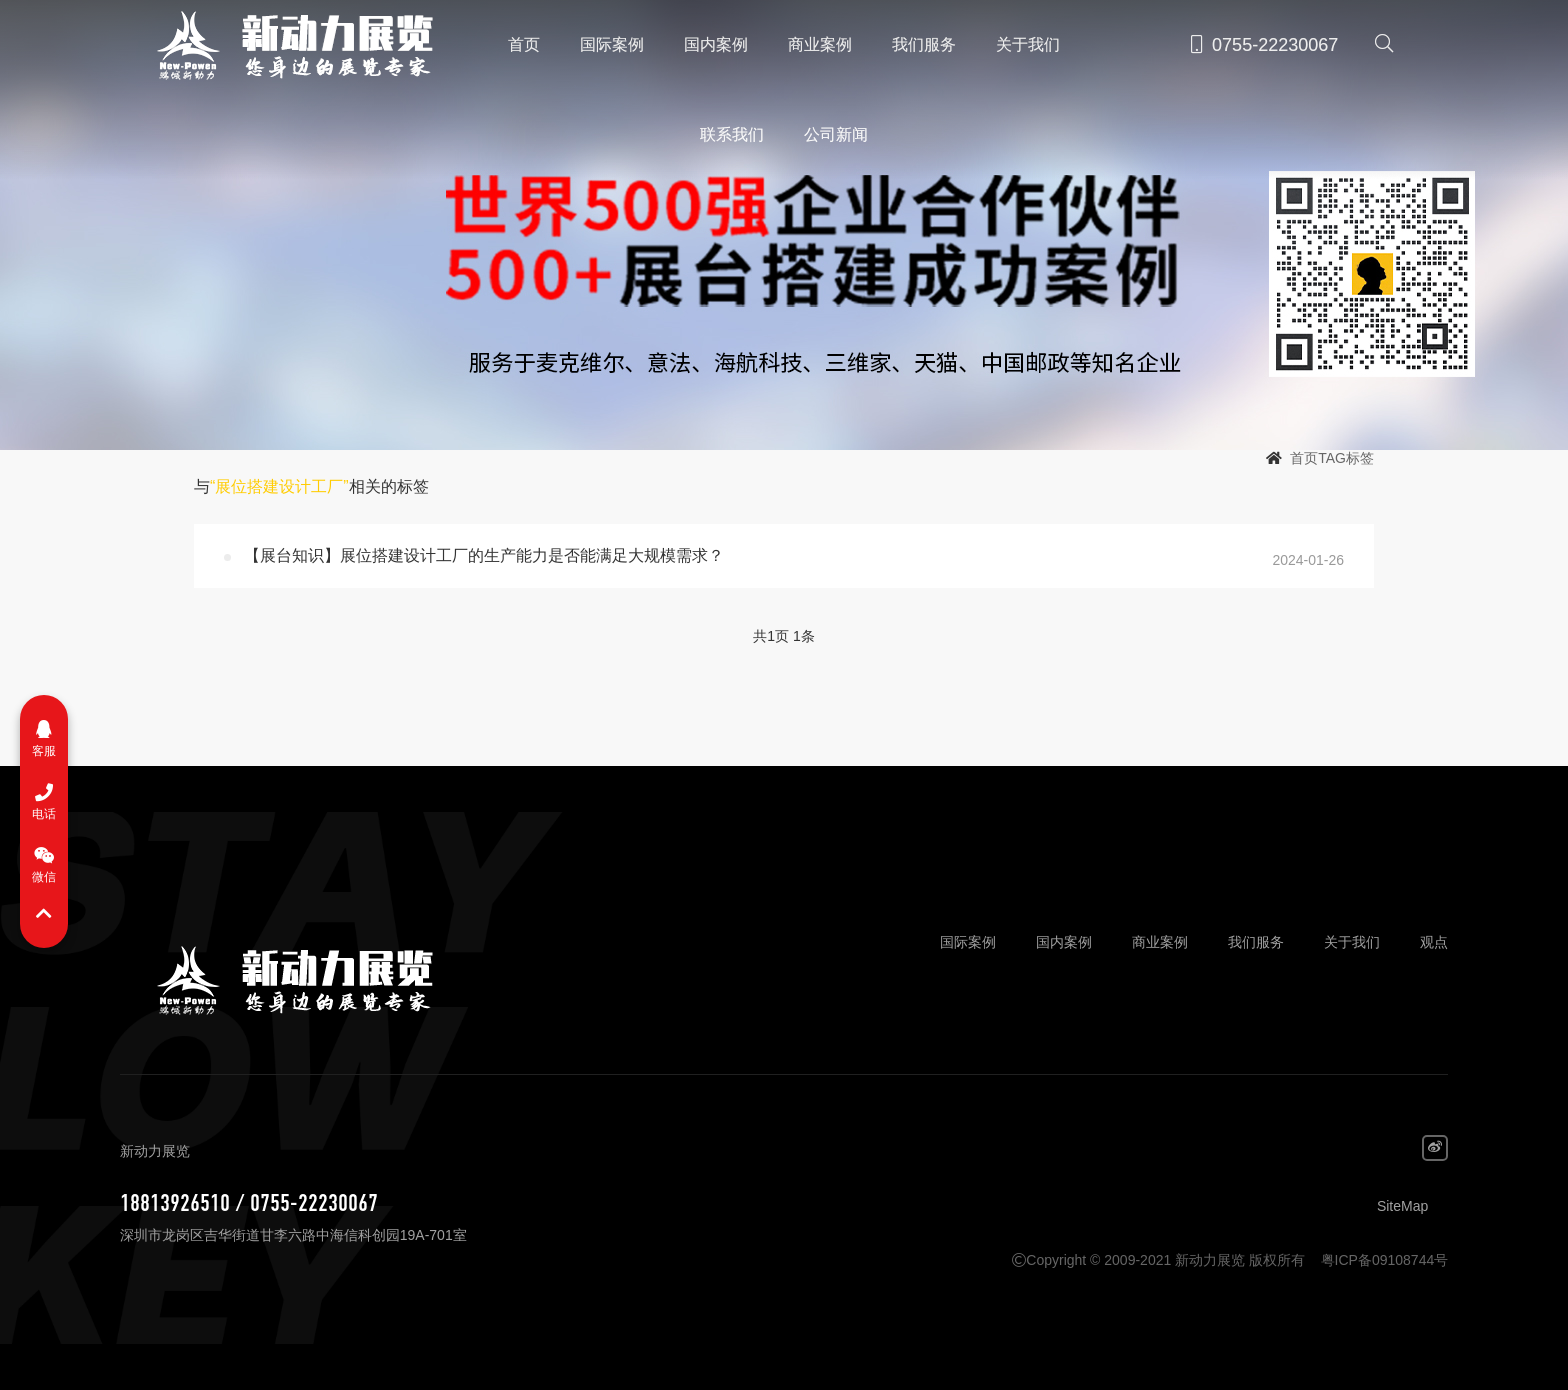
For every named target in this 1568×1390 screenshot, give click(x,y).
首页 (524, 44)
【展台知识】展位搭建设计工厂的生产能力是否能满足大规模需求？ (484, 555)
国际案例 (612, 44)
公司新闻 (836, 134)
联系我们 (732, 134)
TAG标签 (1346, 458)
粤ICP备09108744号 (1385, 1260)
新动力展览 (286, 45)
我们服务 (924, 44)
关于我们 (1028, 44)
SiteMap (1402, 1206)
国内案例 (716, 44)
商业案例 (820, 44)
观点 (1434, 942)
